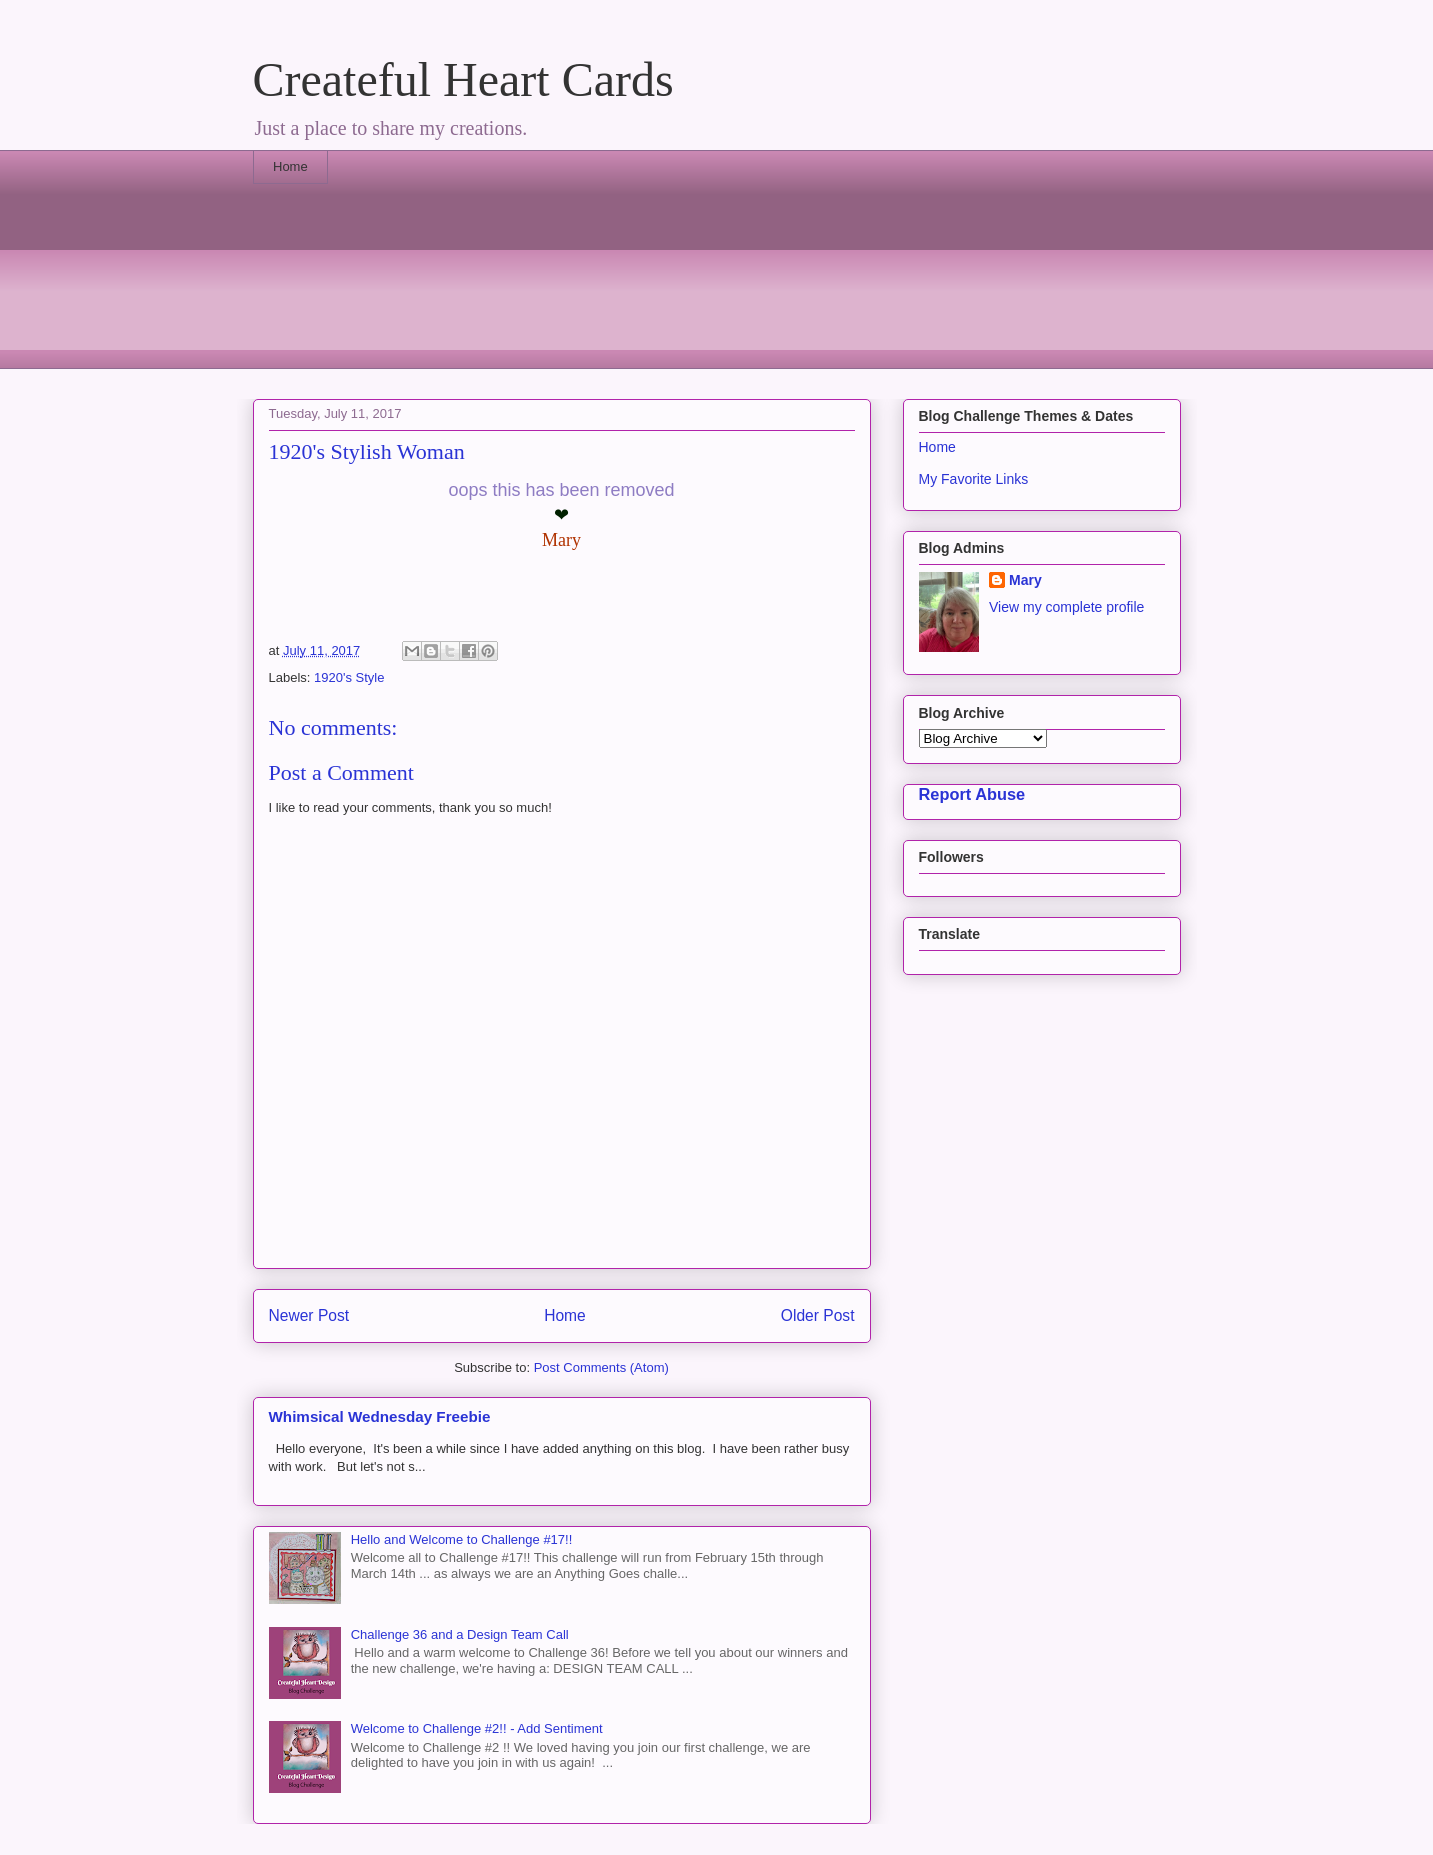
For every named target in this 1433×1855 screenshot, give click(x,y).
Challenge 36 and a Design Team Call (460, 1634)
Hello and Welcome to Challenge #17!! (462, 1539)
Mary (1025, 580)
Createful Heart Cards (463, 79)
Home (290, 166)
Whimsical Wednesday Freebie (380, 1416)
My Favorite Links (974, 479)
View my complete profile (1066, 607)
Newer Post (309, 1315)
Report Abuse (972, 794)
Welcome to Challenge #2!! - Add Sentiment (477, 1728)
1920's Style (349, 677)
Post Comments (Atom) (601, 1367)
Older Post (818, 1315)
